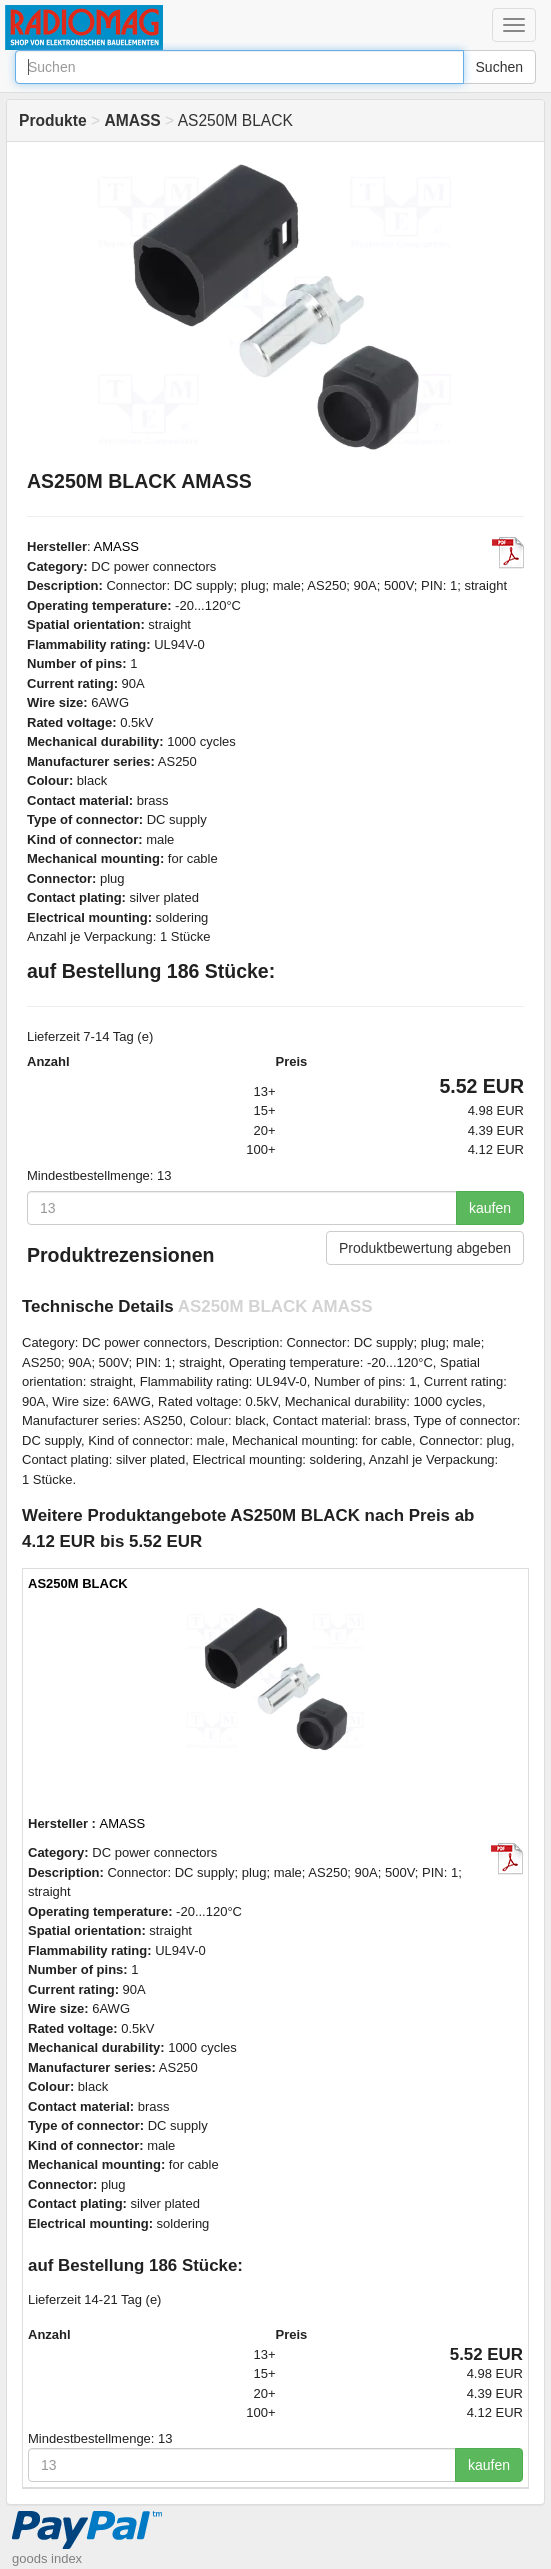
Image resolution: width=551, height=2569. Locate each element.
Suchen (499, 67)
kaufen (490, 1208)
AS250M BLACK (78, 1583)
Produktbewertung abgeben (425, 1248)
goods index (47, 2558)
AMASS (117, 546)
